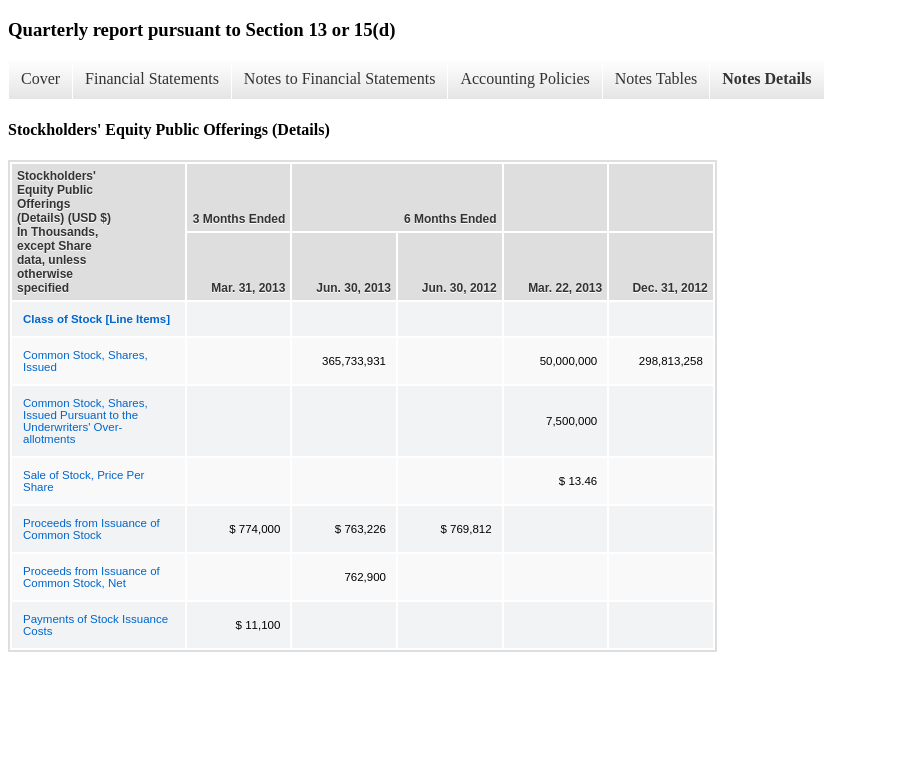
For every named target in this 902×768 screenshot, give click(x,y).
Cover (40, 78)
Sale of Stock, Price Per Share (83, 481)
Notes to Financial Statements (340, 78)
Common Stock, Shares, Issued (85, 361)
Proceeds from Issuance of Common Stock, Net (91, 577)
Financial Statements (152, 78)
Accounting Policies (524, 78)
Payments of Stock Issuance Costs (95, 625)
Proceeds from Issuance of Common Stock (91, 529)
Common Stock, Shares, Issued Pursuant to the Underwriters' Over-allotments (85, 421)
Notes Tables (656, 78)
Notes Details (766, 78)
